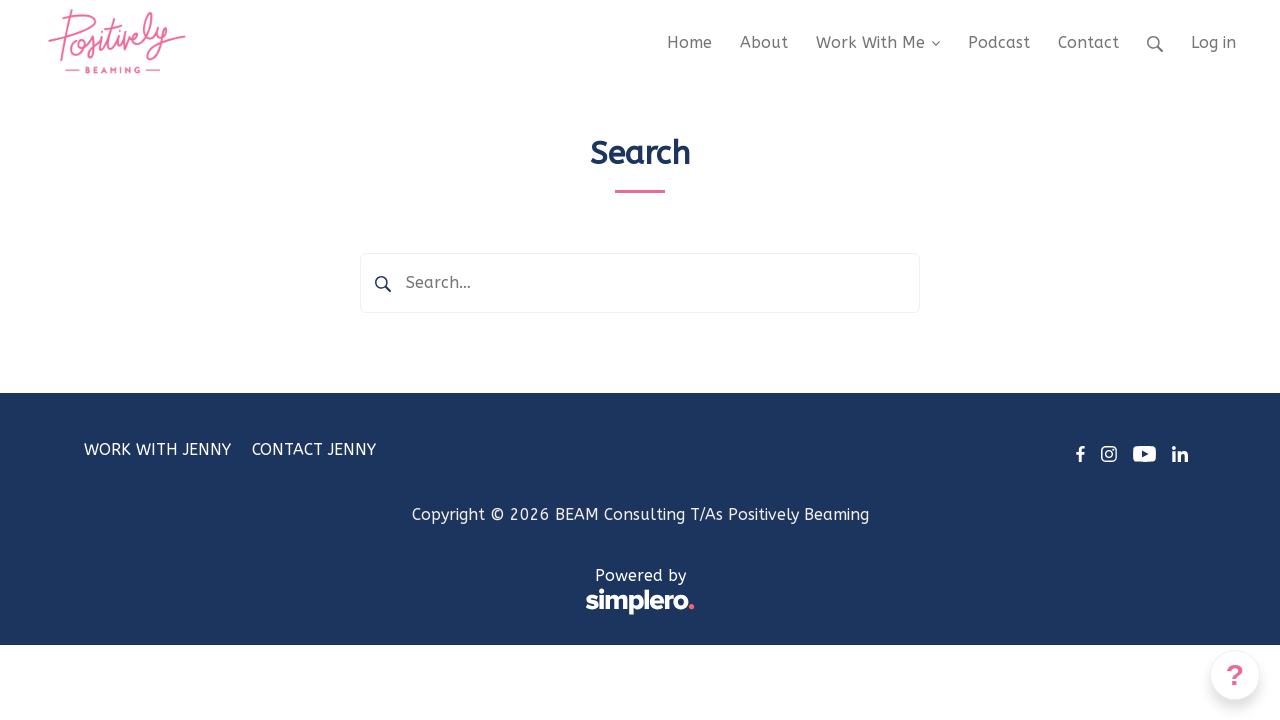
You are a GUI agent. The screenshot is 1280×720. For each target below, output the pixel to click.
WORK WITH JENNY (157, 449)
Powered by (389, 592)
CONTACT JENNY (314, 449)
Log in (1213, 42)
